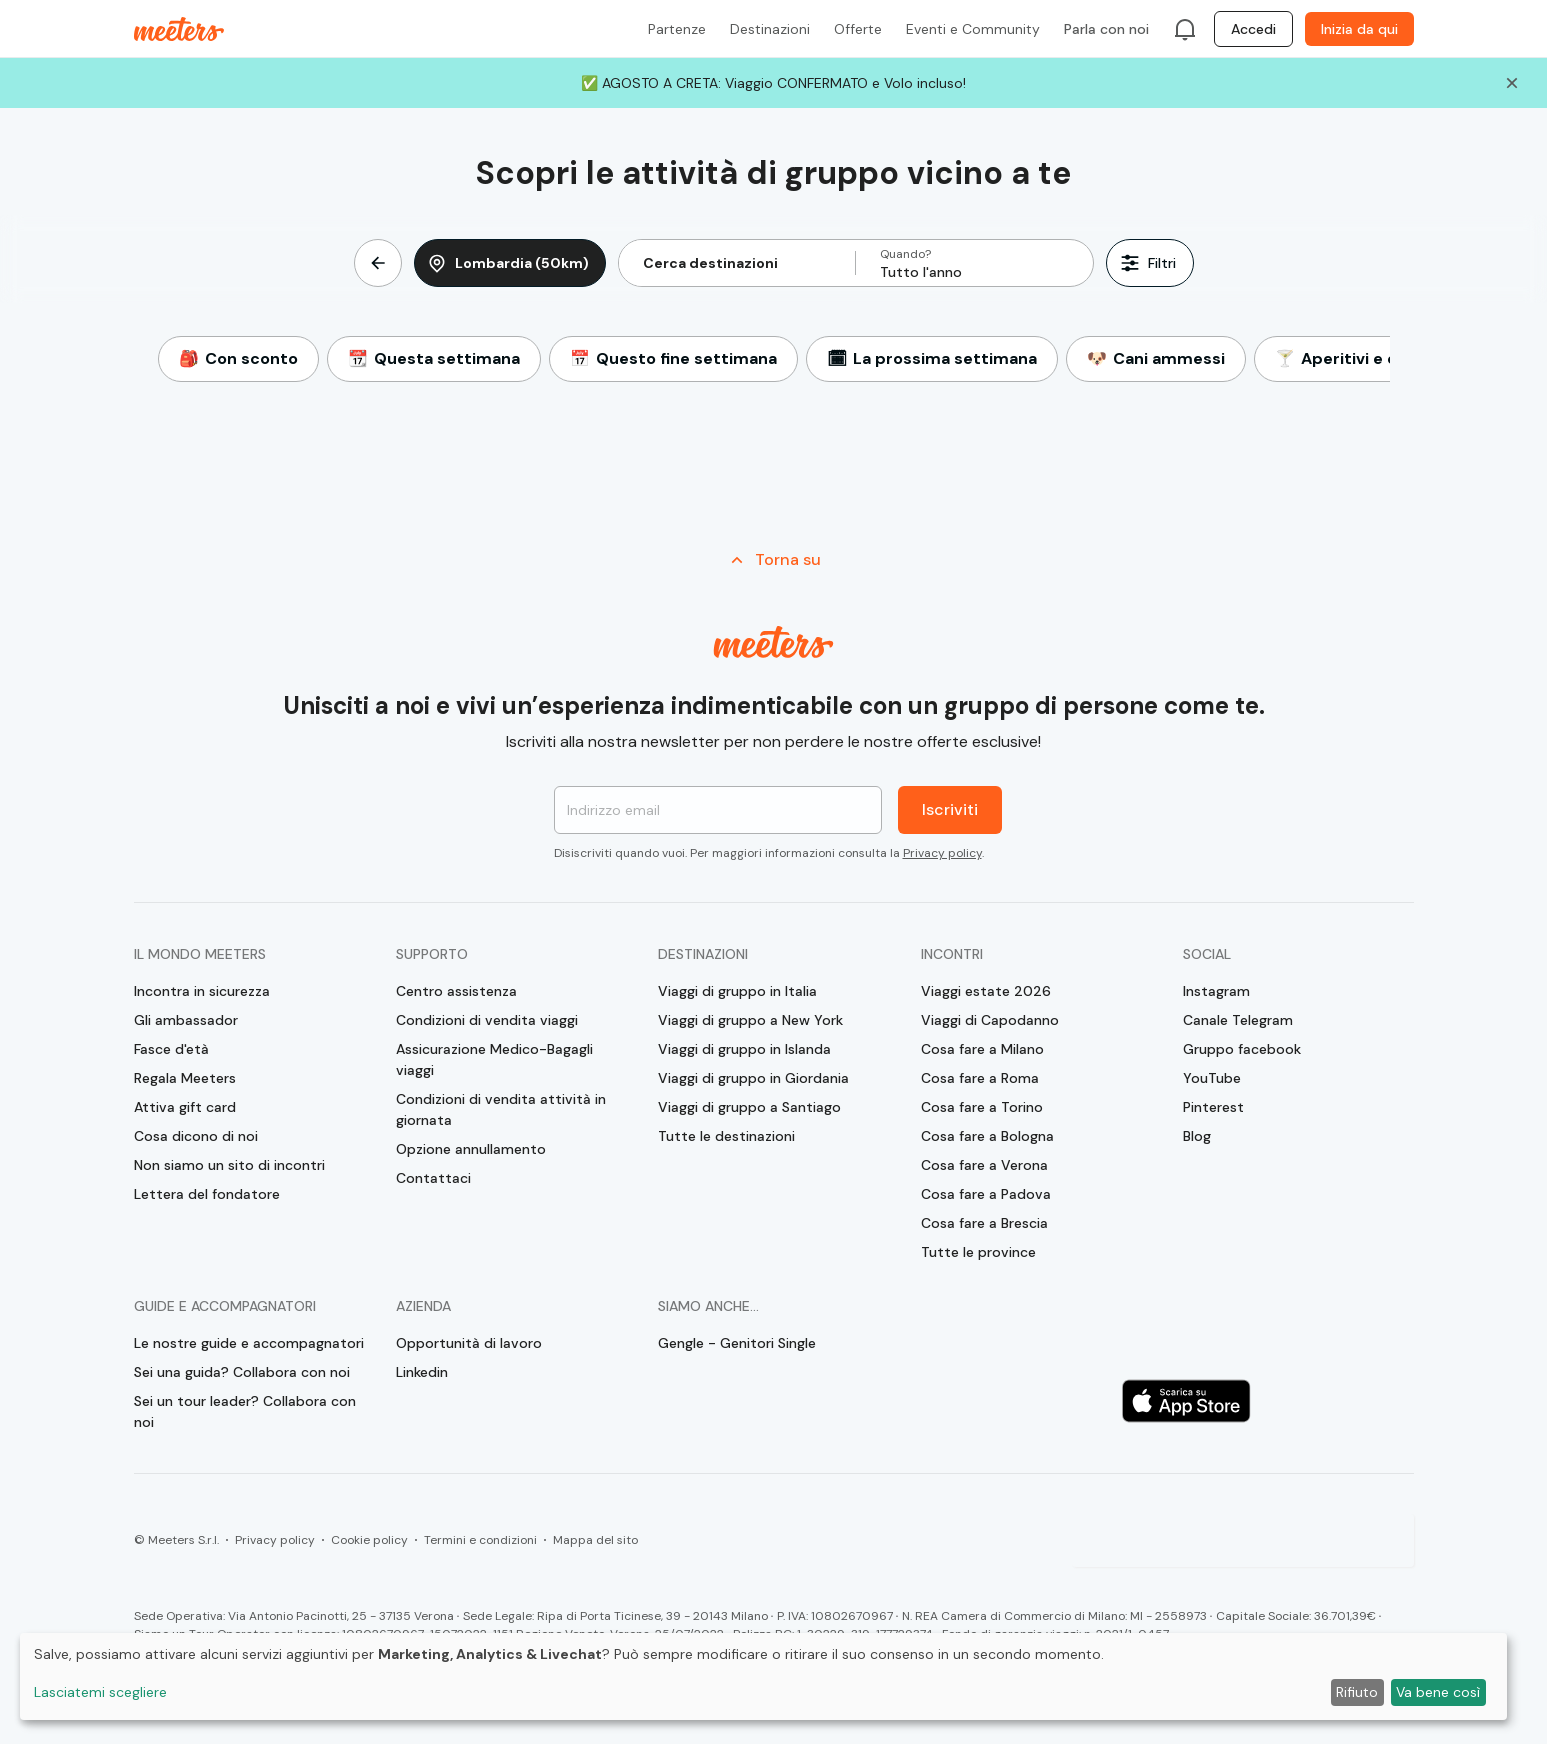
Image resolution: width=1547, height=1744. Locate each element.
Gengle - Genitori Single (737, 1343)
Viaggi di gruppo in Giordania (753, 1078)
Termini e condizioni (480, 1540)
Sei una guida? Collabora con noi (242, 1372)
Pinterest (1213, 1107)
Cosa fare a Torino (982, 1107)
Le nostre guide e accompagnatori (249, 1343)
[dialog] (763, 1676)
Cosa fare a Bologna (987, 1136)
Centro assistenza (456, 991)
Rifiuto (1357, 1692)
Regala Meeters (185, 1078)
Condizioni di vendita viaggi (487, 1020)
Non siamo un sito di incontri (229, 1165)
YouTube (1212, 1078)
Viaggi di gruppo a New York (750, 1020)
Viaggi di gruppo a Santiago (749, 1107)
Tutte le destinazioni (726, 1136)
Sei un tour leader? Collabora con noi (245, 1411)
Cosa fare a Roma (980, 1078)
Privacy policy (942, 853)
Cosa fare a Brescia (984, 1223)
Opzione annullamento (471, 1149)
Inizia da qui (1359, 29)
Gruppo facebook (1242, 1049)
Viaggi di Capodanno (990, 1020)
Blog (1197, 1136)
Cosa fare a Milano (982, 1049)
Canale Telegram (1238, 1020)
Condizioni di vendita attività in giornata (501, 1109)
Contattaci (433, 1178)
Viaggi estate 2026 (986, 991)
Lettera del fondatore (207, 1194)
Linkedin (422, 1372)
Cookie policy (369, 1540)
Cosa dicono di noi (196, 1136)
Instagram (1216, 991)
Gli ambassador (186, 1020)
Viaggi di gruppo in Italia (737, 991)
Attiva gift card (185, 1107)
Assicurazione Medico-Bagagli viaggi (494, 1059)
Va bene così (1438, 1692)
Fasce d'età (171, 1049)
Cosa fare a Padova (986, 1194)
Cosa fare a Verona (984, 1165)
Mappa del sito (595, 1540)
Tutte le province (978, 1252)
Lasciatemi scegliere (100, 1692)
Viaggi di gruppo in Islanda (744, 1049)
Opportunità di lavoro (469, 1343)
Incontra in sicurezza (202, 991)
